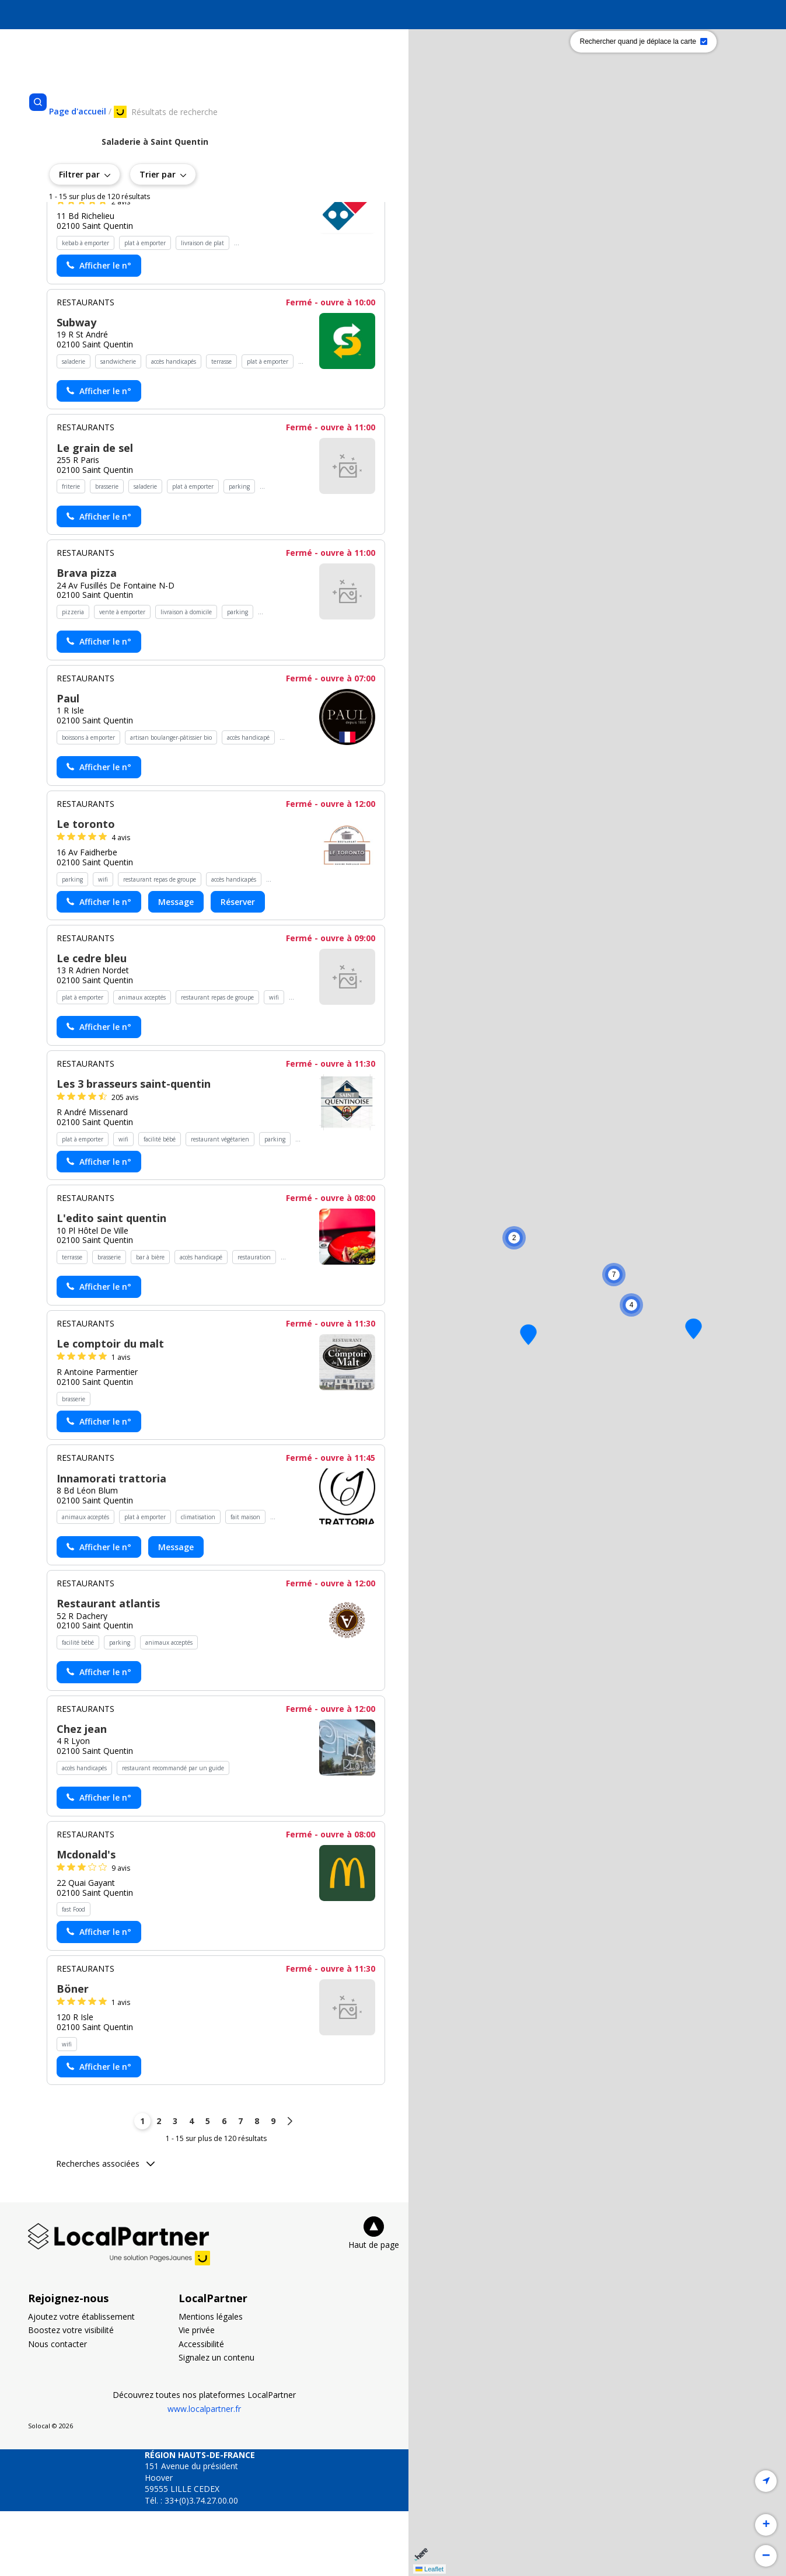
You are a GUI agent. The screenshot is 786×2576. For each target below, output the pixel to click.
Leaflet (429, 2568)
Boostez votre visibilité (71, 2395)
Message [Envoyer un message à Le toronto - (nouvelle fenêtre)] (176, 966)
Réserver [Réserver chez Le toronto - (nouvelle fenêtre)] (238, 966)
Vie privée (197, 2395)
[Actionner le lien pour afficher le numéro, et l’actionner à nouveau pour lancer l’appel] (99, 331)
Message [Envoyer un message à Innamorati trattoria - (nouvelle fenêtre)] (176, 1611)
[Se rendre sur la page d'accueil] (77, 111)
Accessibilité (201, 2409)
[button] (693, 1328)
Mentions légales (211, 2381)
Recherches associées (105, 2228)
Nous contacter (57, 2409)
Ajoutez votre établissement (81, 2381)
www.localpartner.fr (204, 2473)
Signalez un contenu (216, 2422)
